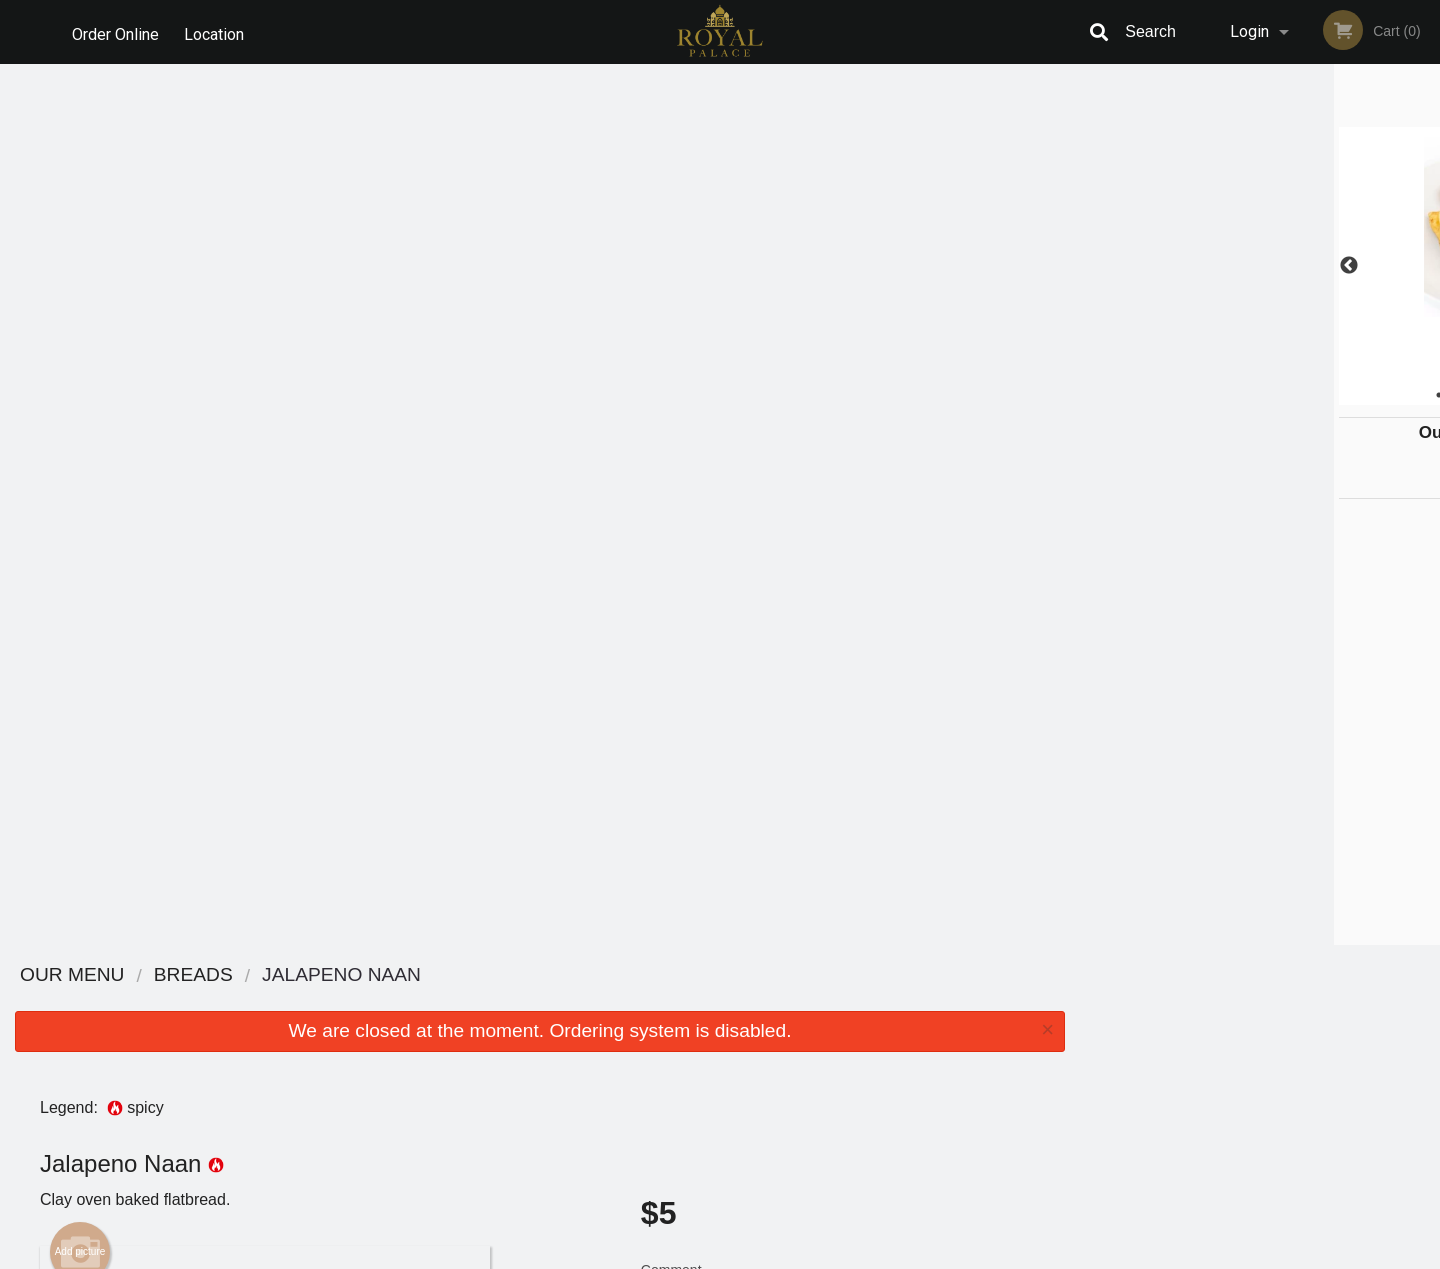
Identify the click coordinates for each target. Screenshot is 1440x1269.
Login (1249, 31)
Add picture (80, 371)
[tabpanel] (1260, 266)
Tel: (1045, 1050)
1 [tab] (1185, 395)
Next (1425, 266)
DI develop (750, 1201)
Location (218, 31)
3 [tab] (1245, 395)
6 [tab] (1335, 395)
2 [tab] (1215, 395)
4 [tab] (1275, 395)
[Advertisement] (540, 880)
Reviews (842, 1001)
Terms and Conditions (880, 1026)
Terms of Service (753, 1255)
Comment (840, 415)
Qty (702, 496)
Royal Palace (296, 975)
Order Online (115, 31)
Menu (668, 1001)
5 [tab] (1305, 395)
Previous (1095, 266)
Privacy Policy (858, 1050)
